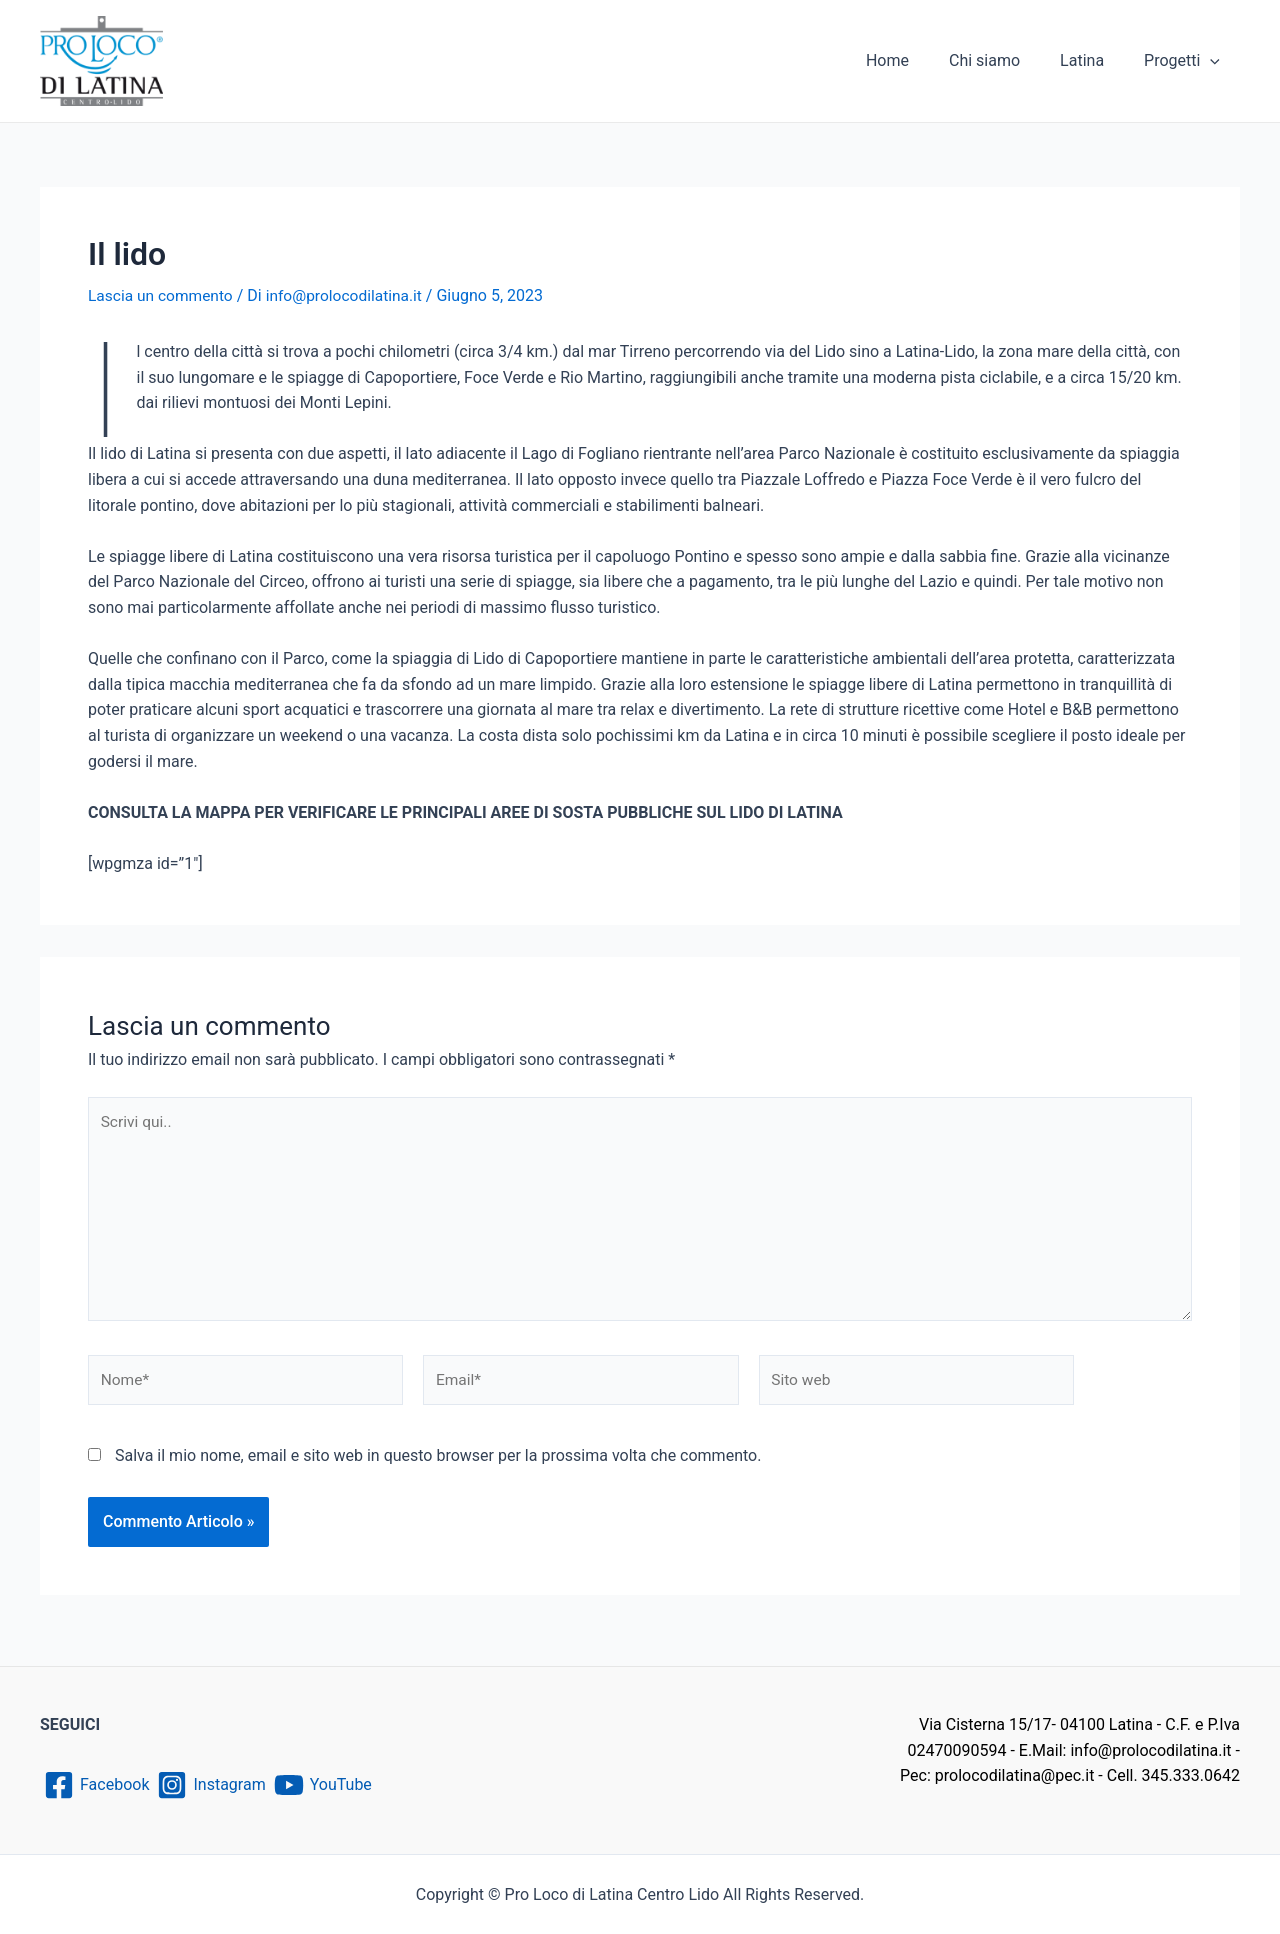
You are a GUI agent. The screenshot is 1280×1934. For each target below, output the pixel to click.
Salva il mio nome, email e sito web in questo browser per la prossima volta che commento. (438, 1463)
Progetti (1186, 61)
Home (915, 60)
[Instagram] (216, 1785)
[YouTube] (333, 1785)
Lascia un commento (162, 295)
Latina (1094, 60)
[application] (1214, 61)
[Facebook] (96, 1785)
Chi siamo (1004, 60)
